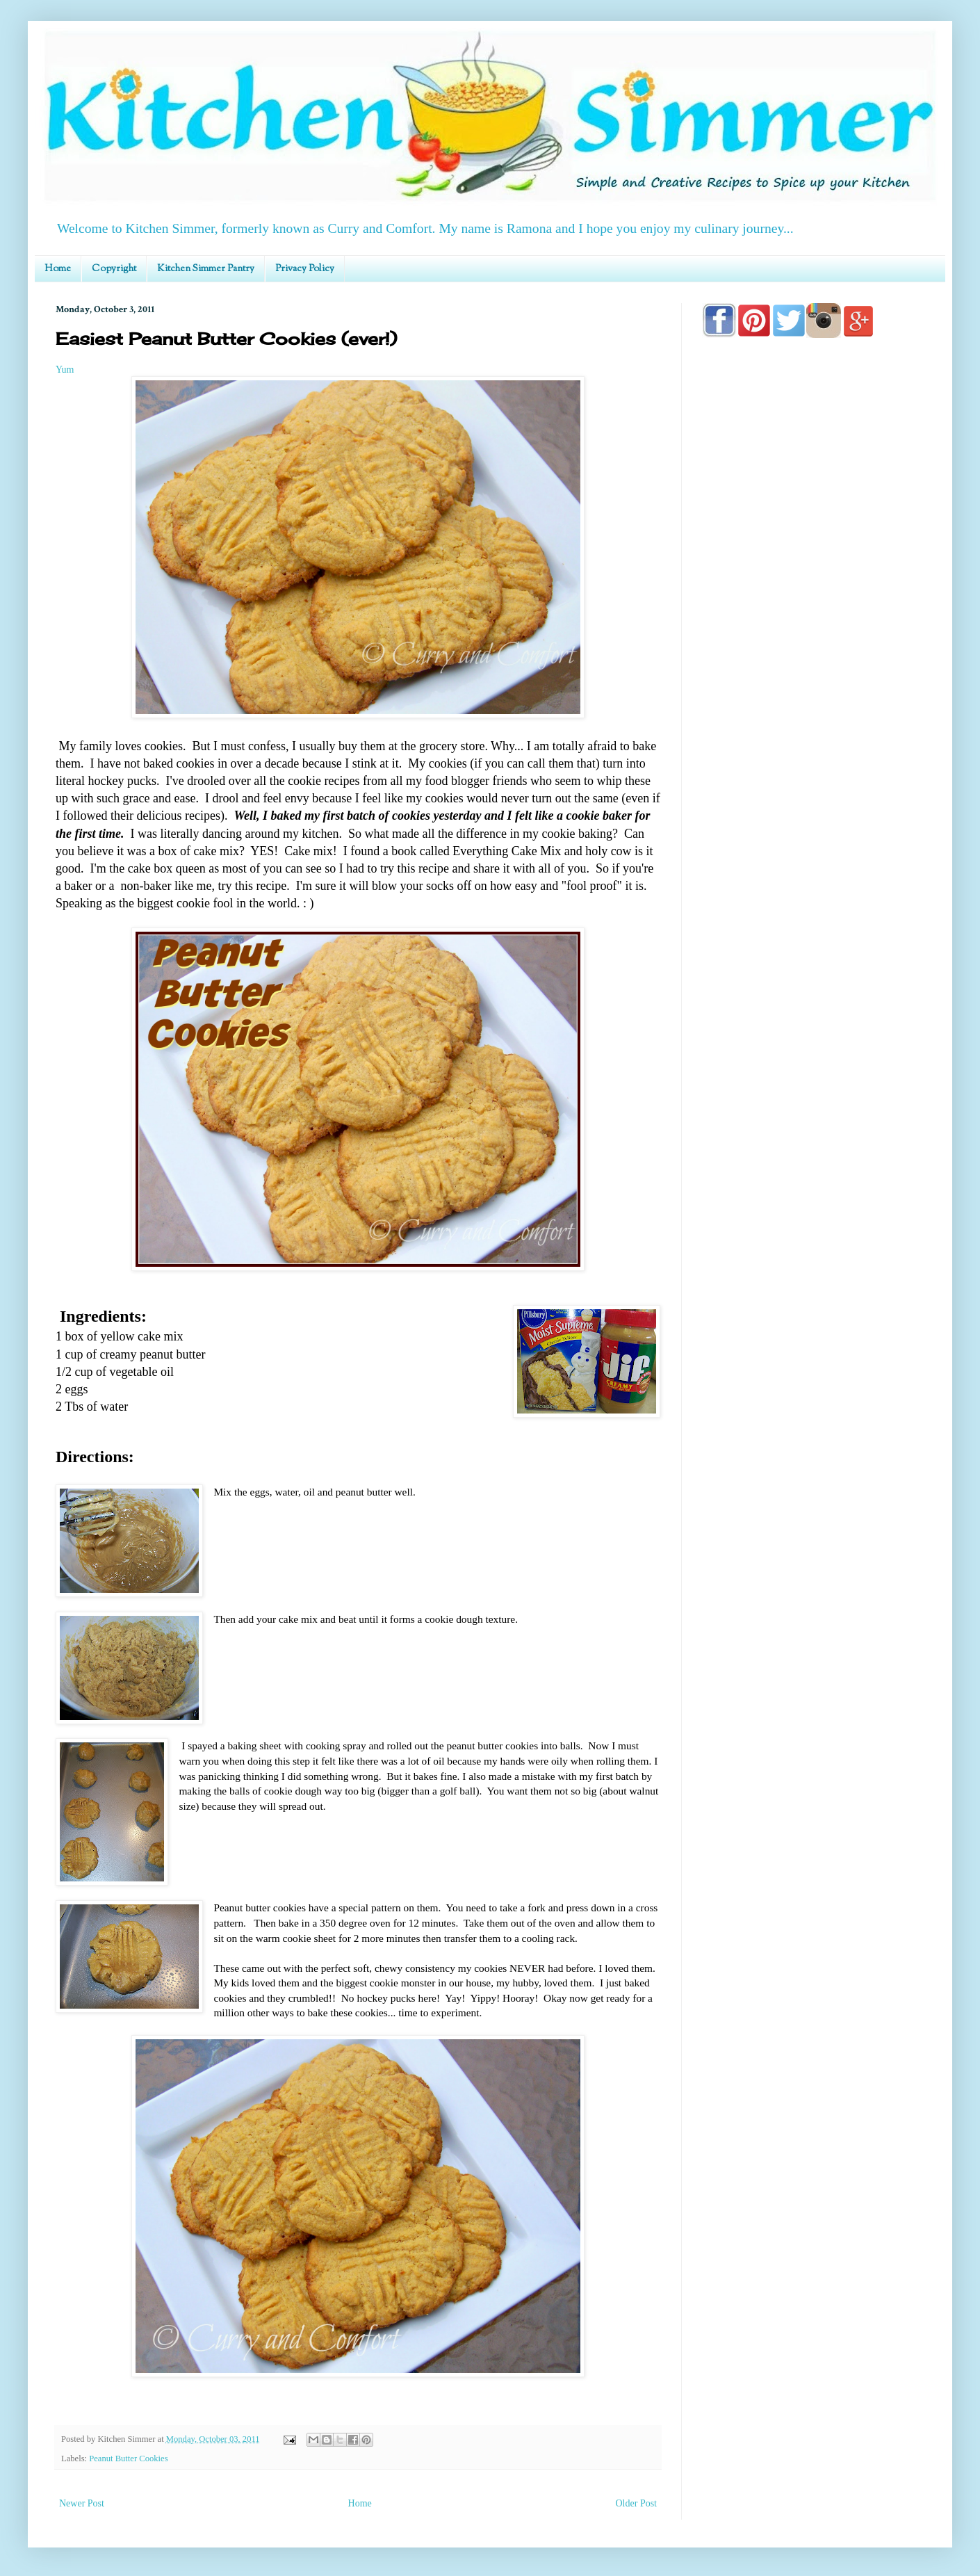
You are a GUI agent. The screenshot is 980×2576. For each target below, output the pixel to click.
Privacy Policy (304, 269)
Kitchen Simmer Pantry (205, 269)
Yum (65, 369)
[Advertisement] (813, 745)
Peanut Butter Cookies (128, 2458)
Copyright (114, 269)
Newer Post (81, 2503)
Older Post (637, 2503)
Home (57, 269)
